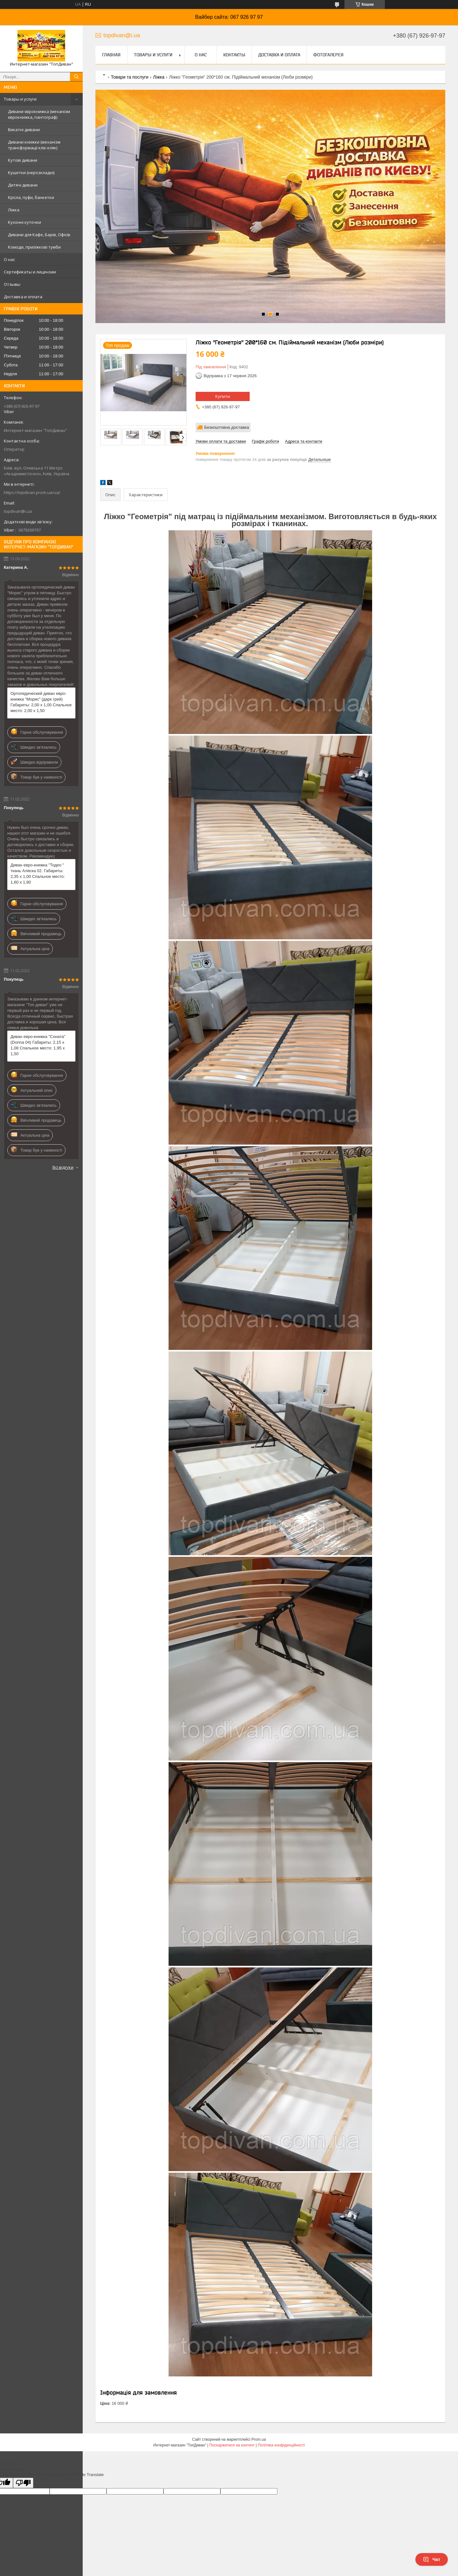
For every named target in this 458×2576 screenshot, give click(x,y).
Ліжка (13, 210)
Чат (431, 2559)
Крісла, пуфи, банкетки (31, 197)
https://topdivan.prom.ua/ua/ (32, 492)
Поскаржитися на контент (231, 2445)
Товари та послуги (129, 77)
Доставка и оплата (23, 297)
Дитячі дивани (23, 185)
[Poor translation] (23, 2483)
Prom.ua (259, 2439)
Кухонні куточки (24, 222)
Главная (111, 54)
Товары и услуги (20, 99)
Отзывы (12, 284)
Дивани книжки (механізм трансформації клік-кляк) (34, 145)
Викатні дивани (24, 129)
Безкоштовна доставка (226, 427)
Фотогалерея (328, 54)
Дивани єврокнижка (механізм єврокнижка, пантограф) (39, 114)
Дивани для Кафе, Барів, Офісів (39, 234)
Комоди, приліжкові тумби (34, 247)
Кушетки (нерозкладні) (31, 172)
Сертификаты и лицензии (30, 272)
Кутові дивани (22, 160)
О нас (9, 259)
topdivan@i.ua (18, 511)
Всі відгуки (62, 1167)
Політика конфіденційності (281, 2445)
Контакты (234, 54)
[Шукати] (76, 76)
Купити (222, 396)
